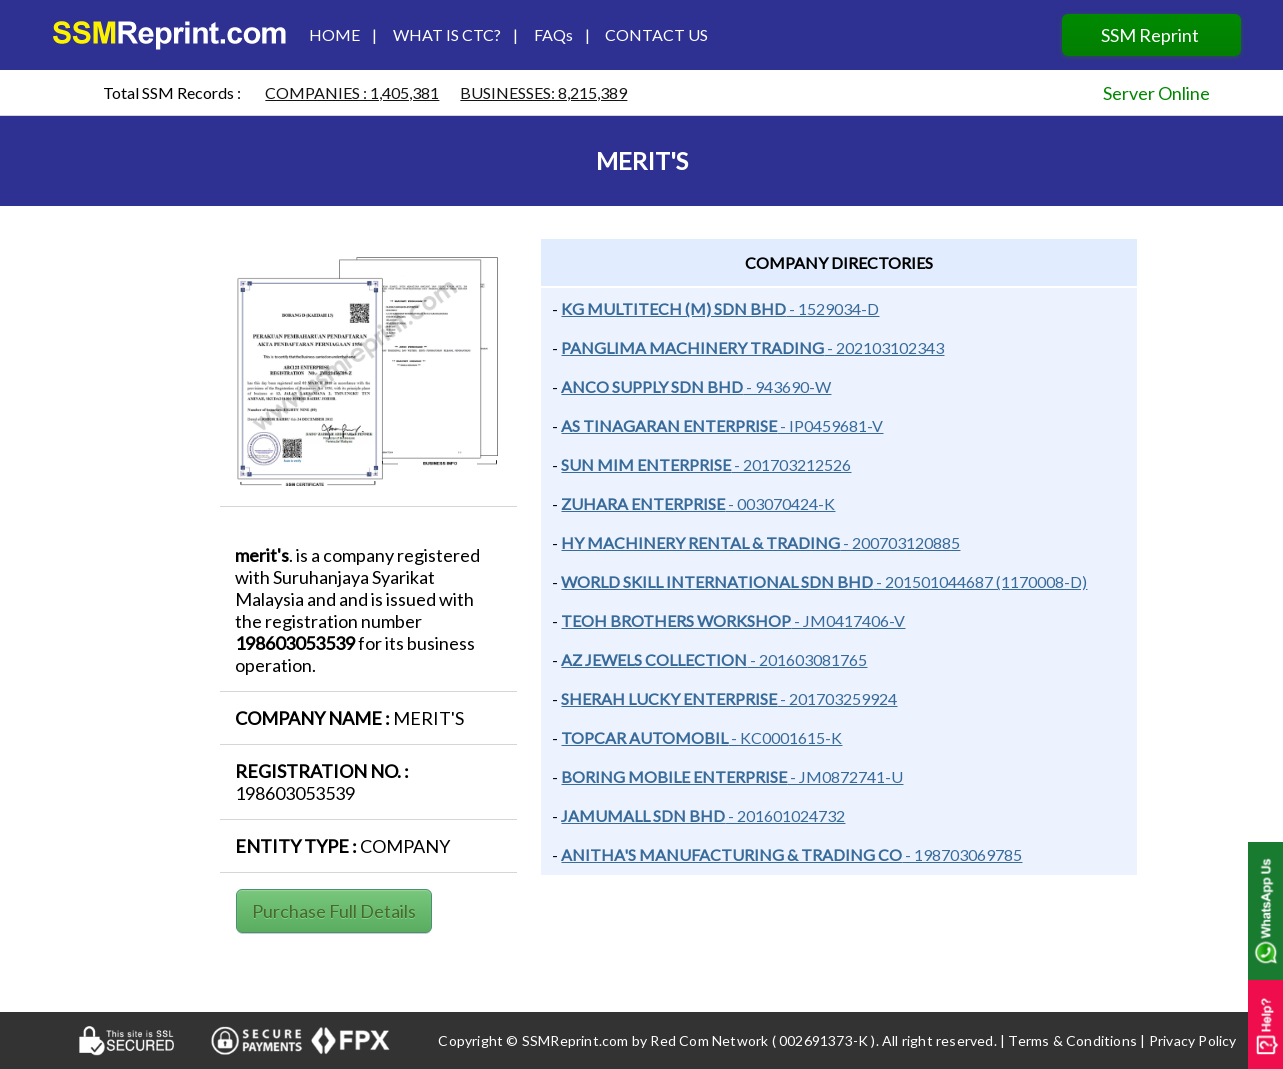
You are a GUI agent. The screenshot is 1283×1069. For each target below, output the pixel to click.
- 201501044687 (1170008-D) (980, 581)
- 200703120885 (900, 542)
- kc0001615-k (785, 737)
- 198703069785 (962, 854)
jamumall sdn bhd (643, 815)
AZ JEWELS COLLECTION (654, 659)
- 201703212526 (791, 464)
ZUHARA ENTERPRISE (643, 503)
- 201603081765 (807, 659)
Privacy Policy (1193, 1040)
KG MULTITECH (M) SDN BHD (673, 308)
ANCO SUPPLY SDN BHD (652, 386)
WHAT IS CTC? (447, 34)
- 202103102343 (884, 347)
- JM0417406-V (848, 620)
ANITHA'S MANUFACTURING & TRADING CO (731, 854)
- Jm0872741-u (845, 776)
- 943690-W (787, 386)
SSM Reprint (1151, 35)
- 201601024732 (785, 815)
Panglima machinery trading (692, 347)
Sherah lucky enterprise (669, 698)
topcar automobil (644, 737)
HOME (331, 34)
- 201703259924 (837, 698)
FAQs (558, 34)
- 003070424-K (780, 503)
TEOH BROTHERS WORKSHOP (676, 620)
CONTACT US (650, 34)
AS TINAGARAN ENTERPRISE (669, 425)
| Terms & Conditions (1068, 1040)
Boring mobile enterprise (674, 776)
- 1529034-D (832, 308)
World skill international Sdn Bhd (717, 581)
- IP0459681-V (830, 425)
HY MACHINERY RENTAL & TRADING (700, 542)
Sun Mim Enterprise (646, 464)
